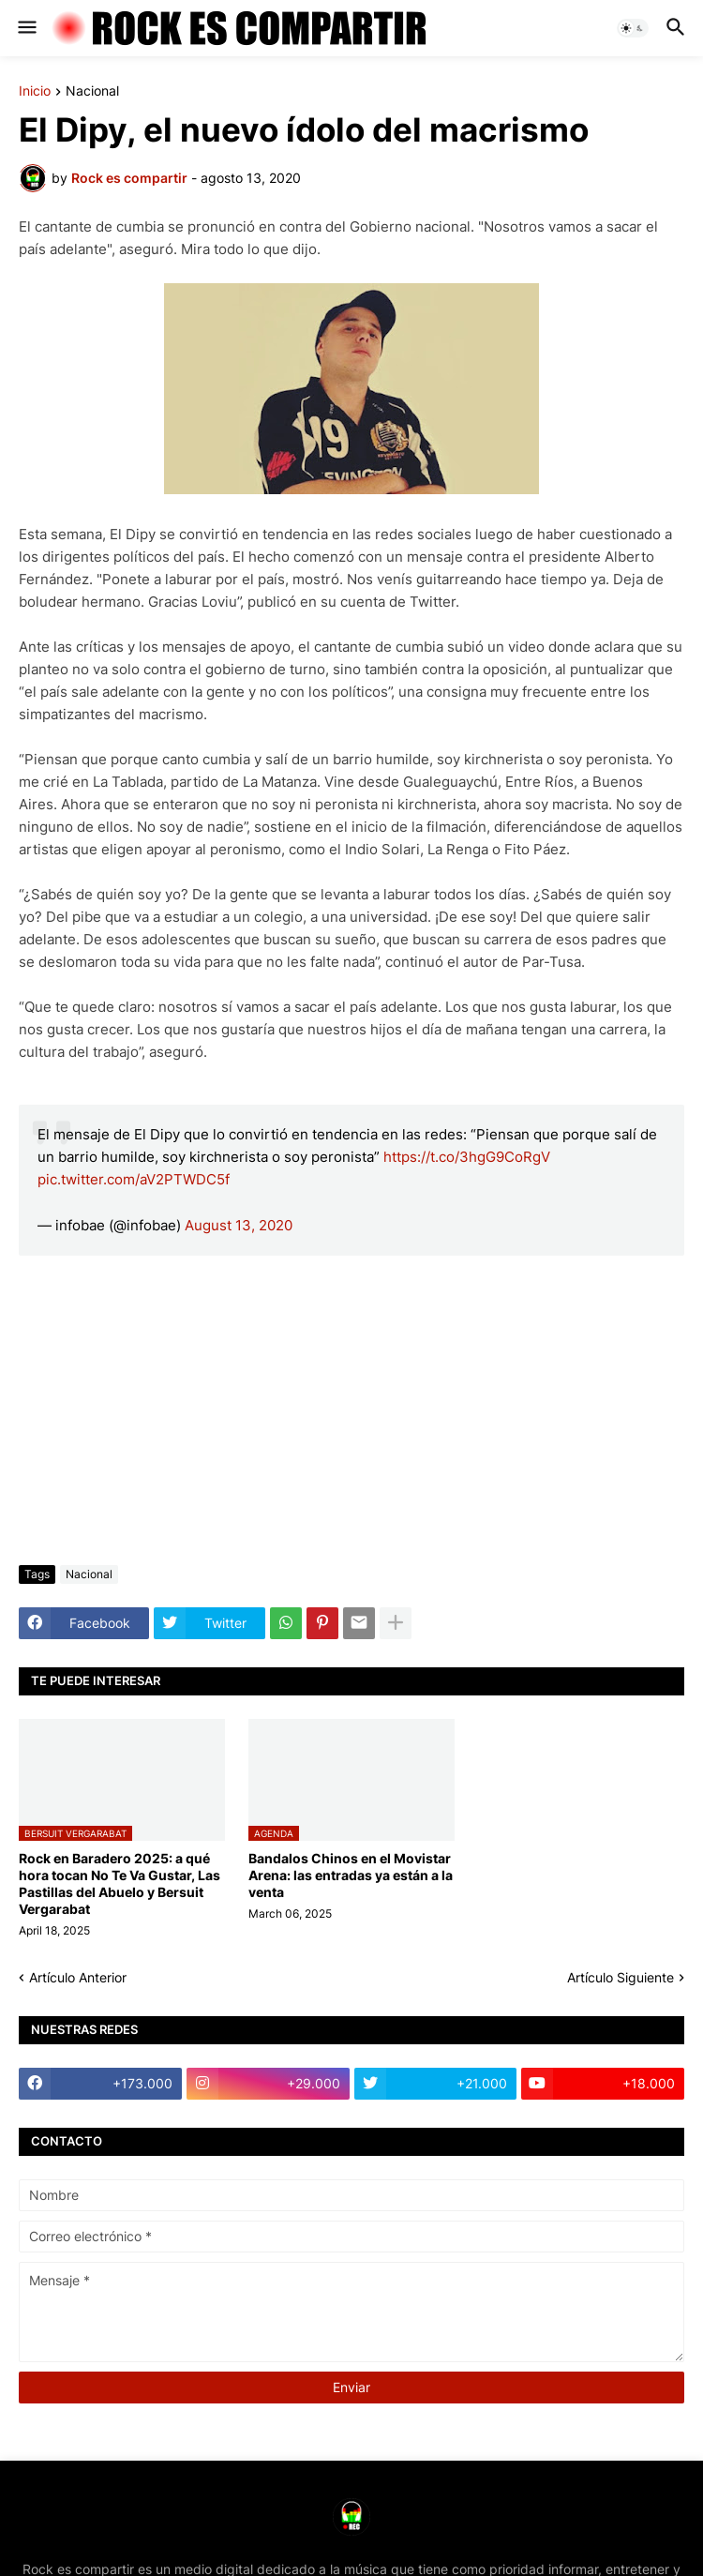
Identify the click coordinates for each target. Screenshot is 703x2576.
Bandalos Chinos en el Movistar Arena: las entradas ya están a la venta (350, 1875)
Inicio (35, 91)
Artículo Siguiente (620, 1977)
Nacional (92, 91)
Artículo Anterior (78, 1977)
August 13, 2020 (238, 1225)
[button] (26, 28)
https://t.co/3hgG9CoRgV (466, 1157)
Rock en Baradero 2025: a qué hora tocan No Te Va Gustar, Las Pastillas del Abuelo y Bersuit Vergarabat (119, 1884)
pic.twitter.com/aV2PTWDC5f (133, 1179)
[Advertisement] (351, 1410)
